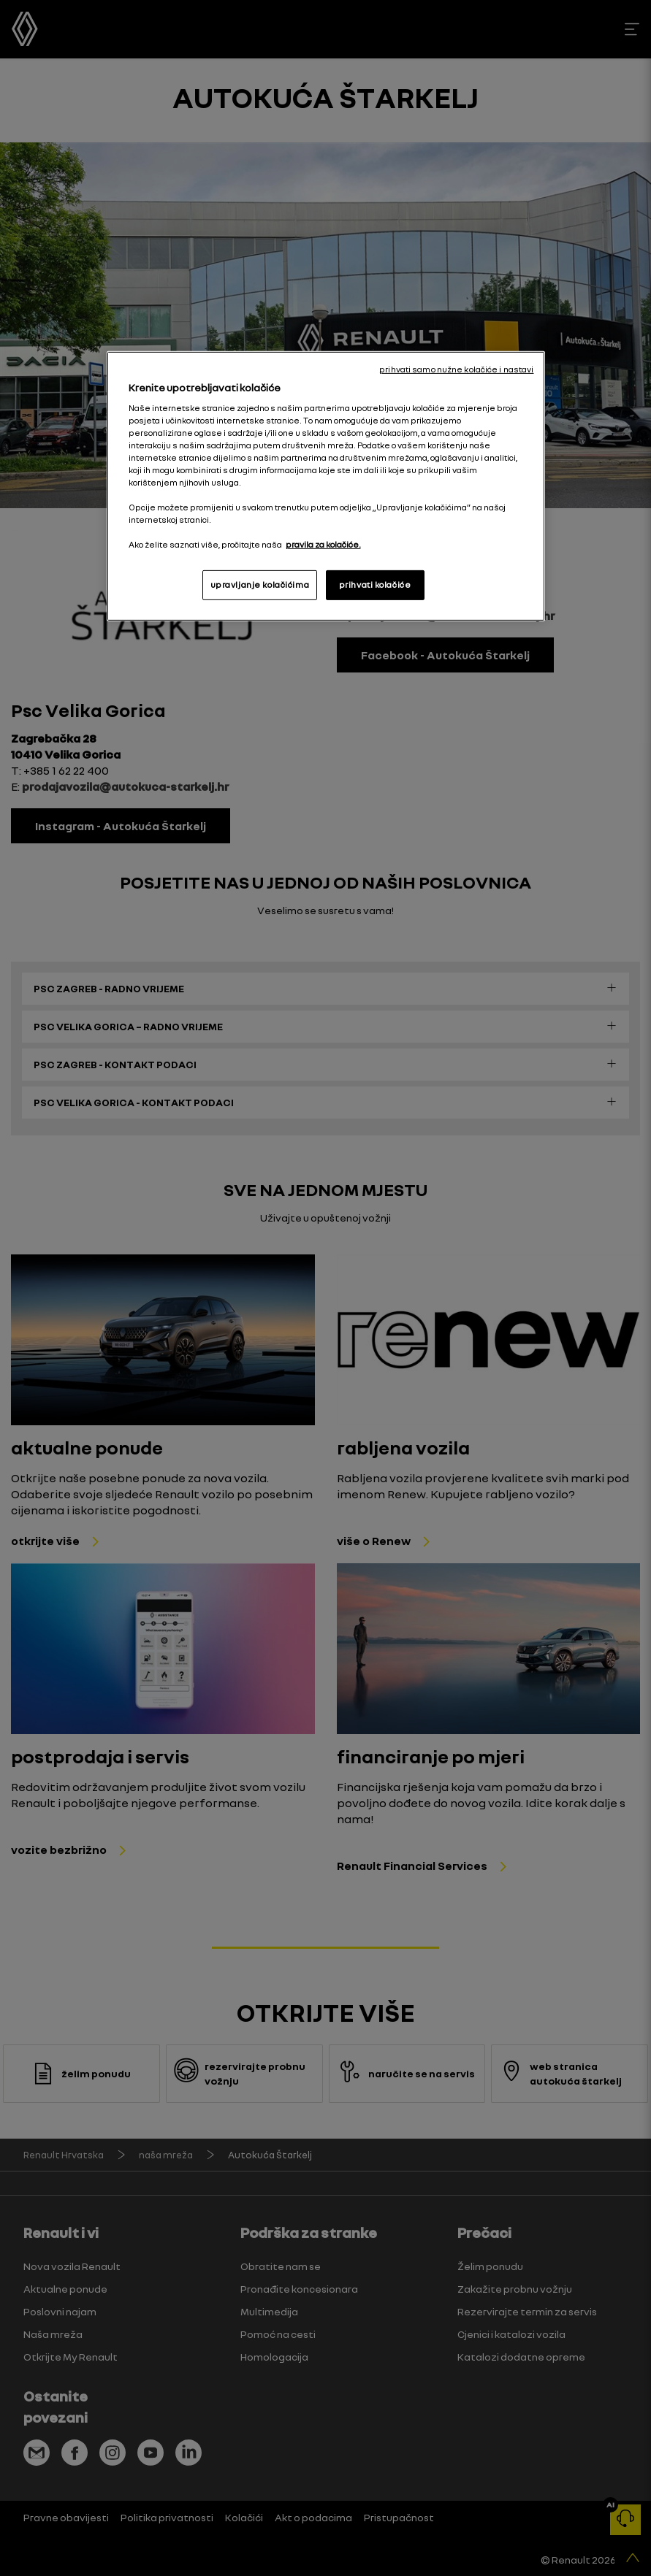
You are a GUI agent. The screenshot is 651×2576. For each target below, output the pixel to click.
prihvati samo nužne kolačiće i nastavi (456, 369)
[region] (326, 486)
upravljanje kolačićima (260, 584)
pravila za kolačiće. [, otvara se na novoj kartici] (323, 545)
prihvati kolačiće (375, 584)
